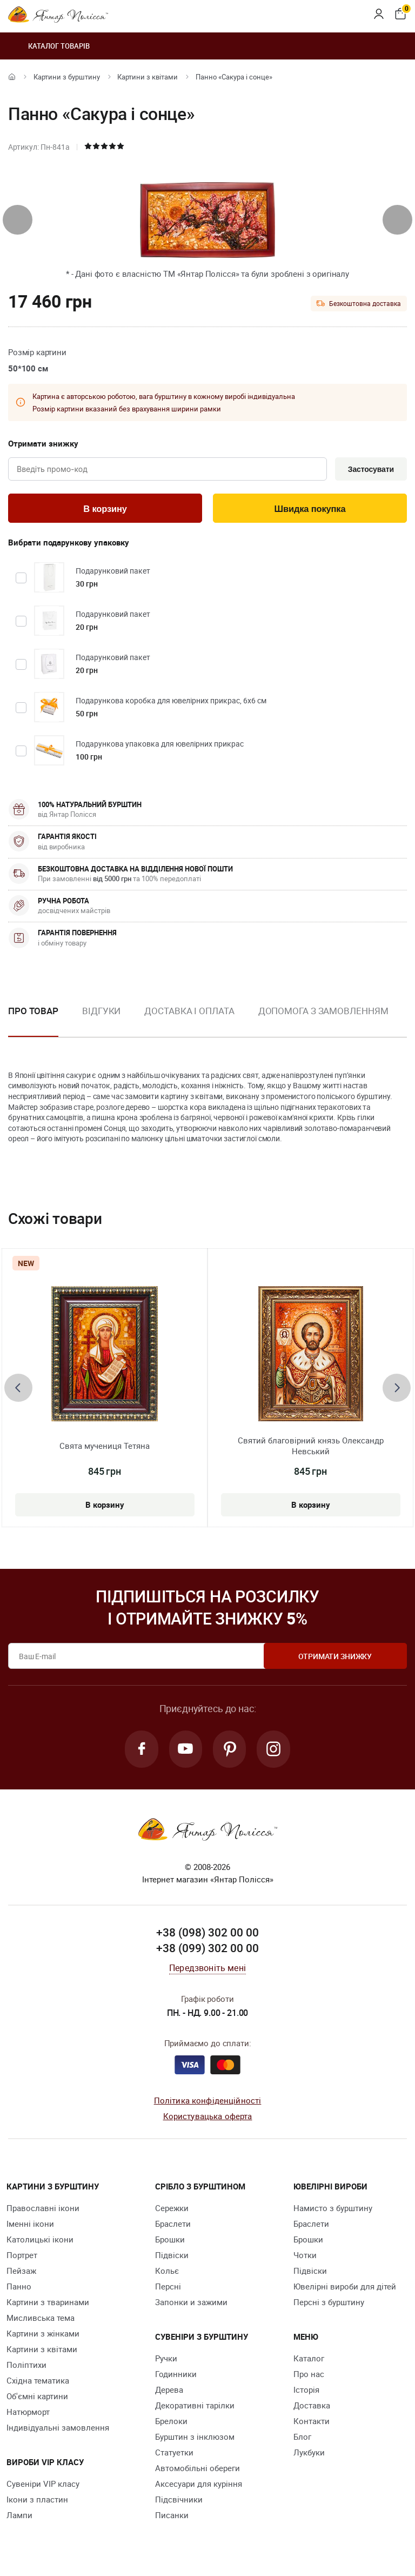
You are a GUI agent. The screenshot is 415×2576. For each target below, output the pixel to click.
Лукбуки (309, 2454)
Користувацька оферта (207, 2118)
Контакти (311, 2423)
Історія (306, 2392)
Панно (18, 2289)
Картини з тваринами (47, 2304)
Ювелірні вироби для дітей (344, 2289)
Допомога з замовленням (323, 1012)
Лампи (19, 2517)
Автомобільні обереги (197, 2470)
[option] (101, 1021)
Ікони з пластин (37, 2502)
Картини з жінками (42, 2336)
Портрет (21, 2257)
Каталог (308, 2360)
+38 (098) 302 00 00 (207, 1934)
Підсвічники (179, 2502)
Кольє (167, 2273)
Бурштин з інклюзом (195, 2439)
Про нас (308, 2376)
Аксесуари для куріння (198, 2486)
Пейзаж (21, 2273)
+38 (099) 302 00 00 (207, 1950)
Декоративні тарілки (195, 2407)
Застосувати (369, 469)
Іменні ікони (30, 2226)
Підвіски (172, 2257)
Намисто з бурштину (332, 2210)
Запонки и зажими (191, 2304)
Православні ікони (42, 2210)
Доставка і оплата (189, 1012)
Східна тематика (37, 2383)
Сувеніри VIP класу (42, 2486)
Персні (168, 2289)
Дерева (169, 2392)
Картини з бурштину (67, 76)
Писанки (172, 2517)
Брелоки (171, 2423)
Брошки (170, 2241)
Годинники (176, 2376)
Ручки (166, 2360)
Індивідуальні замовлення (57, 2430)
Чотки (305, 2257)
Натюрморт (28, 2414)
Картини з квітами (147, 76)
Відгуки (101, 1012)
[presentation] (17, 220)
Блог (302, 2439)
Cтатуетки (174, 2454)
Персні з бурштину (328, 2304)
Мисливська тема (40, 2320)
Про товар (33, 1012)
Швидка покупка (310, 510)
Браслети (173, 2226)
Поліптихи (26, 2367)
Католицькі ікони (39, 2241)
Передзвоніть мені (207, 1970)
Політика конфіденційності (208, 2103)
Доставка (311, 2407)
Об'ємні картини (37, 2398)
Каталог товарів (49, 45)
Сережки (172, 2210)
